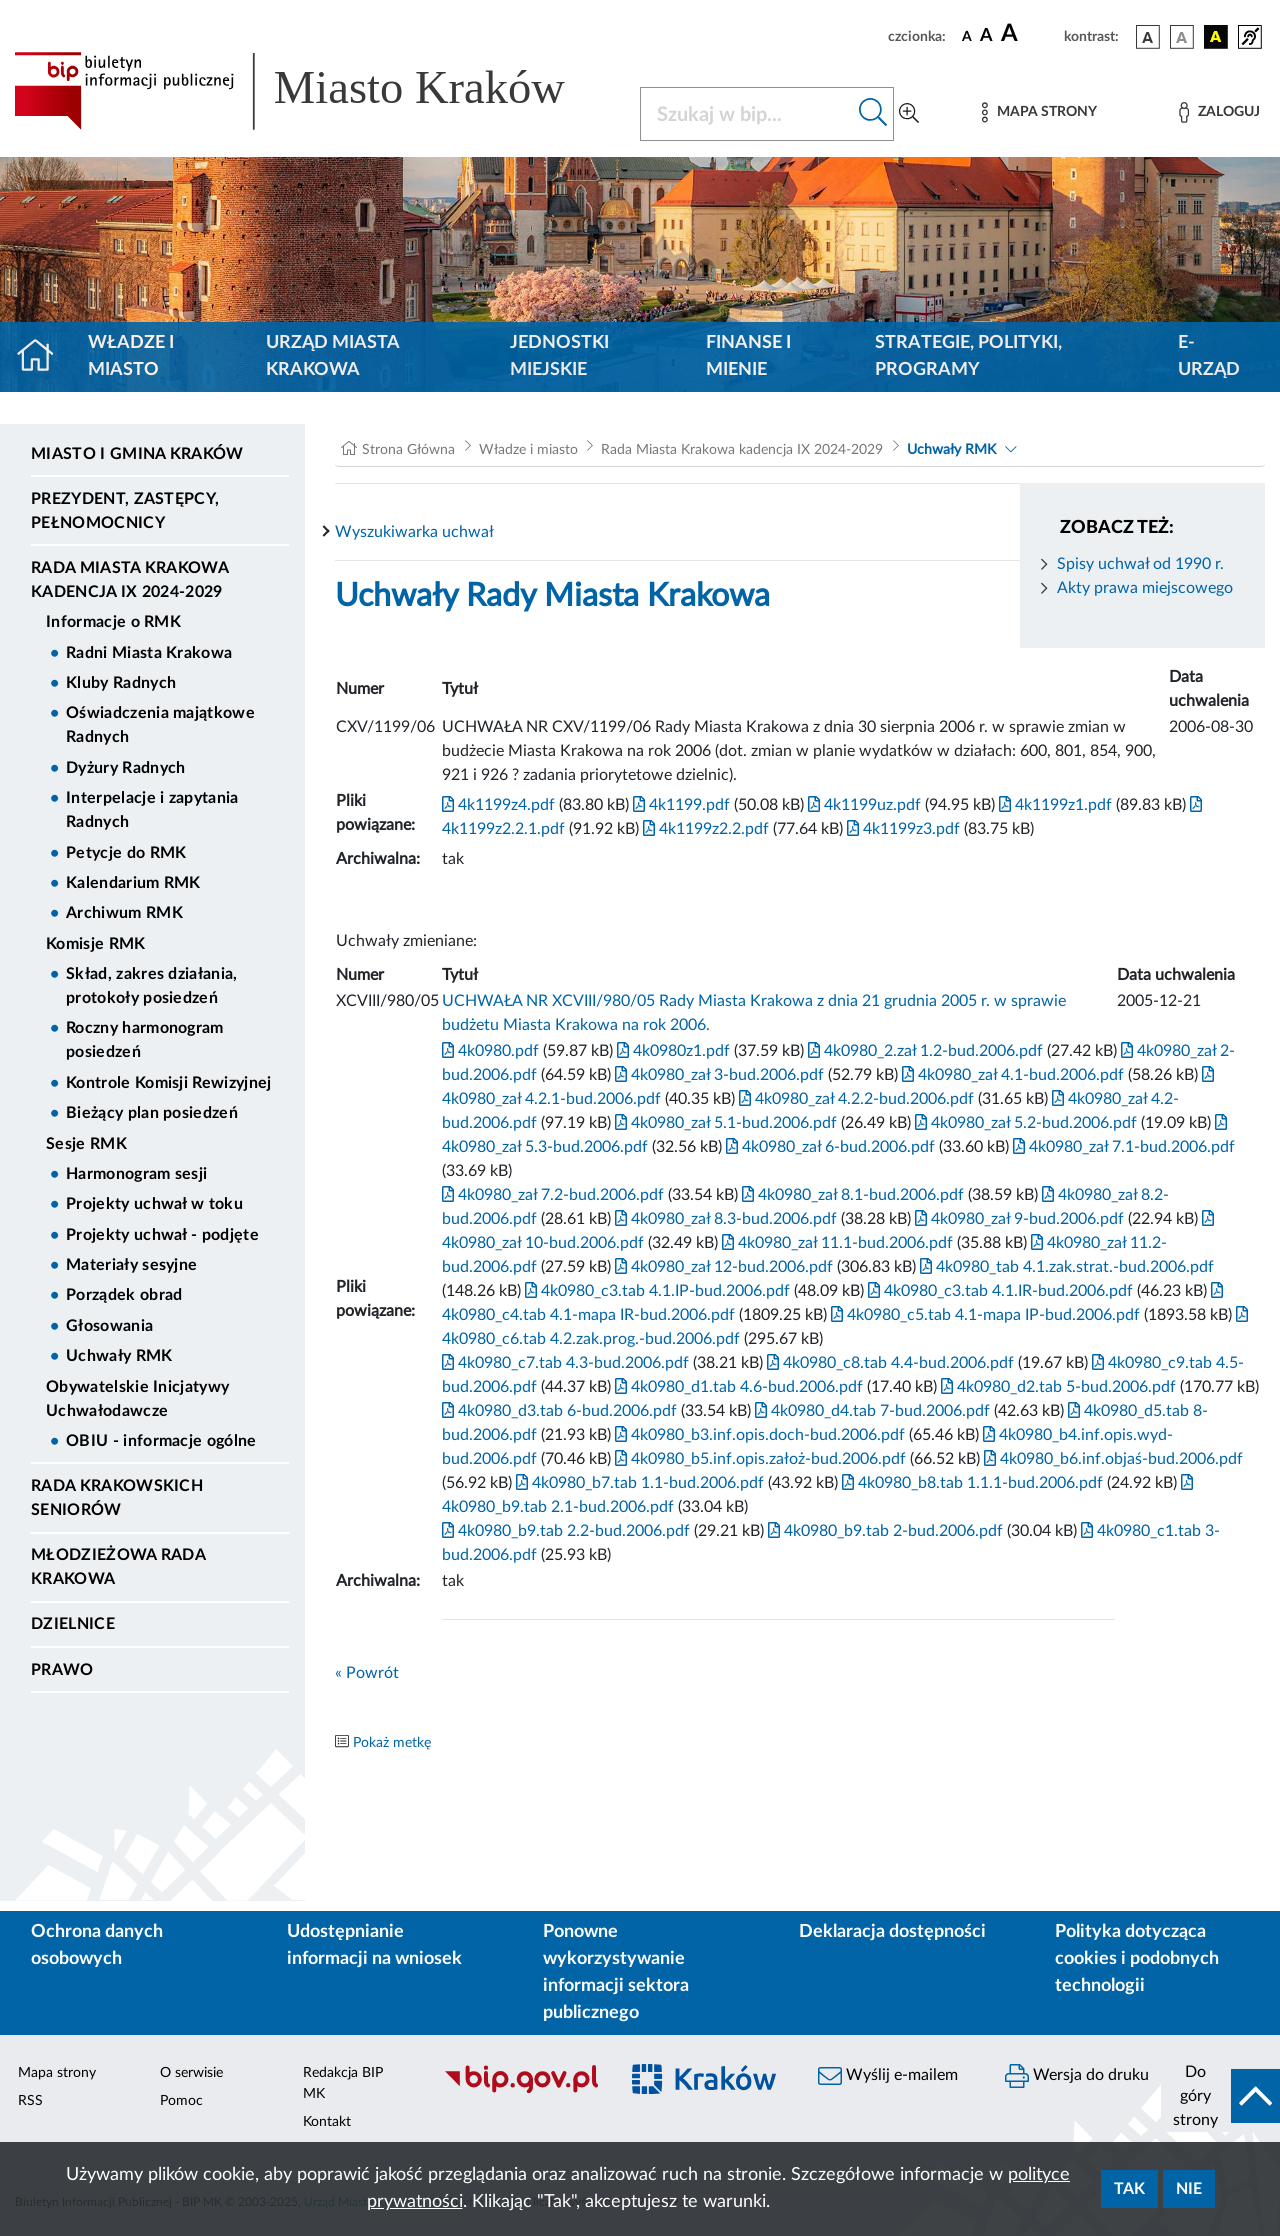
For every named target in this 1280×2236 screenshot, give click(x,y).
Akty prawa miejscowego (1145, 588)
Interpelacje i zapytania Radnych (152, 810)
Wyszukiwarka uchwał (414, 532)
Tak (1129, 2189)
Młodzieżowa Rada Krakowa (118, 1567)
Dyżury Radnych (125, 768)
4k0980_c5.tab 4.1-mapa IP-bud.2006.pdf (983, 1315)
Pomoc (181, 2101)
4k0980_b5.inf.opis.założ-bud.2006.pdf (758, 1459)
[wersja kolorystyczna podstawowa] (1148, 37)
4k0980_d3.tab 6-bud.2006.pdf (559, 1411)
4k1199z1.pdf (1053, 805)
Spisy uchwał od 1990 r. (1140, 564)
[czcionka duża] (1029, 34)
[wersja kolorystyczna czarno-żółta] (1216, 37)
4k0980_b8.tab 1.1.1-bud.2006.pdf (970, 1483)
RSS (30, 2101)
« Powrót (367, 1673)
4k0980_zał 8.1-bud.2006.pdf (851, 1195)
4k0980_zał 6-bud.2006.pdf (828, 1147)
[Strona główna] (43, 357)
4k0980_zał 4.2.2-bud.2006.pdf (854, 1099)
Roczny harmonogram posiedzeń (145, 1040)
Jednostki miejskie (559, 356)
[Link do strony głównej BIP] (315, 91)
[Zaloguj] (1219, 112)
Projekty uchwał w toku (154, 1204)
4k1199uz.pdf (862, 805)
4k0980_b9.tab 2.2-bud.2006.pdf (566, 1531)
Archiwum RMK (124, 913)
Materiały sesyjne (131, 1265)
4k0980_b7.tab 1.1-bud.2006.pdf (638, 1483)
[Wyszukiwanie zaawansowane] (909, 114)
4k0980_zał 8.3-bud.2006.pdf (724, 1219)
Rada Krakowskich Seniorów (117, 1498)
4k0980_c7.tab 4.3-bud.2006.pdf (565, 1363)
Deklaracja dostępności (892, 1932)
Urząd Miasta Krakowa (332, 356)
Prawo (62, 1670)
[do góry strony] (1220, 2096)
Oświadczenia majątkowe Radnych (160, 725)
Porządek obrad (124, 1295)
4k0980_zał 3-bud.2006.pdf (717, 1075)
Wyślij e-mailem (888, 2076)
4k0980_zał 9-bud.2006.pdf (1017, 1219)
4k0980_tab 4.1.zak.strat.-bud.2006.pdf (1065, 1267)
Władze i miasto (131, 356)
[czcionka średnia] (986, 36)
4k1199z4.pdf (498, 805)
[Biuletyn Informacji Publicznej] (520, 2090)
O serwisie (191, 2073)
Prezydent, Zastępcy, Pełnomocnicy (125, 511)
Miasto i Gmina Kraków (137, 454)
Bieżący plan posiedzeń (152, 1113)
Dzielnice (73, 1624)
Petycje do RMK (126, 853)
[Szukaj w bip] (873, 114)
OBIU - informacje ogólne (161, 1441)
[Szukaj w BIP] (747, 114)
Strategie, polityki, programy (968, 356)
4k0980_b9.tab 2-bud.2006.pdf (883, 1531)
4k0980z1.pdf (671, 1051)
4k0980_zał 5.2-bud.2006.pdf (1024, 1123)
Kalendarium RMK (133, 883)
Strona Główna (408, 450)
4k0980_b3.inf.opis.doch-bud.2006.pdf (758, 1435)
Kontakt (327, 2122)
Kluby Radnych (121, 683)
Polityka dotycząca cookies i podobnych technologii (1137, 1959)
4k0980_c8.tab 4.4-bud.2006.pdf (888, 1363)
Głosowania (109, 1326)
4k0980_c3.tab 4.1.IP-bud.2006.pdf (655, 1291)
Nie (1189, 2189)
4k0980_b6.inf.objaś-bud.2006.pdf (1111, 1459)
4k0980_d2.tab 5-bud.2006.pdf (1056, 1387)
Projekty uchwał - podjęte (162, 1235)
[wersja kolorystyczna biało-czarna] (1182, 37)
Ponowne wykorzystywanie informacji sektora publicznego (616, 1972)
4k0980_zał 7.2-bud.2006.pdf (553, 1195)
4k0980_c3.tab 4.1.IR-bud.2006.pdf (998, 1291)
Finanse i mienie (748, 356)
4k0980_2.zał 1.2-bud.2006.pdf (923, 1051)
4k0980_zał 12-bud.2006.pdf (722, 1267)
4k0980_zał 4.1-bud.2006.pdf (1011, 1075)
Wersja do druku (1077, 2076)
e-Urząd (1209, 356)
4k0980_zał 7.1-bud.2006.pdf (1122, 1147)
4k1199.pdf (679, 805)
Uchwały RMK (119, 1356)
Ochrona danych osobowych (97, 1945)
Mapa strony (57, 2073)
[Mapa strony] (1039, 112)
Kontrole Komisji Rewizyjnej (169, 1083)
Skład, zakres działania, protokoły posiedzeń (152, 986)
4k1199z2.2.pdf (704, 829)
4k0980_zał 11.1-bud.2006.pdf (835, 1243)
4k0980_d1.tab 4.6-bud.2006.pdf (737, 1387)
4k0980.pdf (490, 1051)
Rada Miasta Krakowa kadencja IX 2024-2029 (129, 580)
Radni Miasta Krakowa (149, 653)
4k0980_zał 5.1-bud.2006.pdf (724, 1123)
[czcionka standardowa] (967, 36)
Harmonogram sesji (136, 1174)
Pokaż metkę (392, 1743)
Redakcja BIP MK (343, 2083)
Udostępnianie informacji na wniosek (374, 1945)
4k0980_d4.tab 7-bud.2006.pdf (870, 1411)
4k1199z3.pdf (901, 829)
